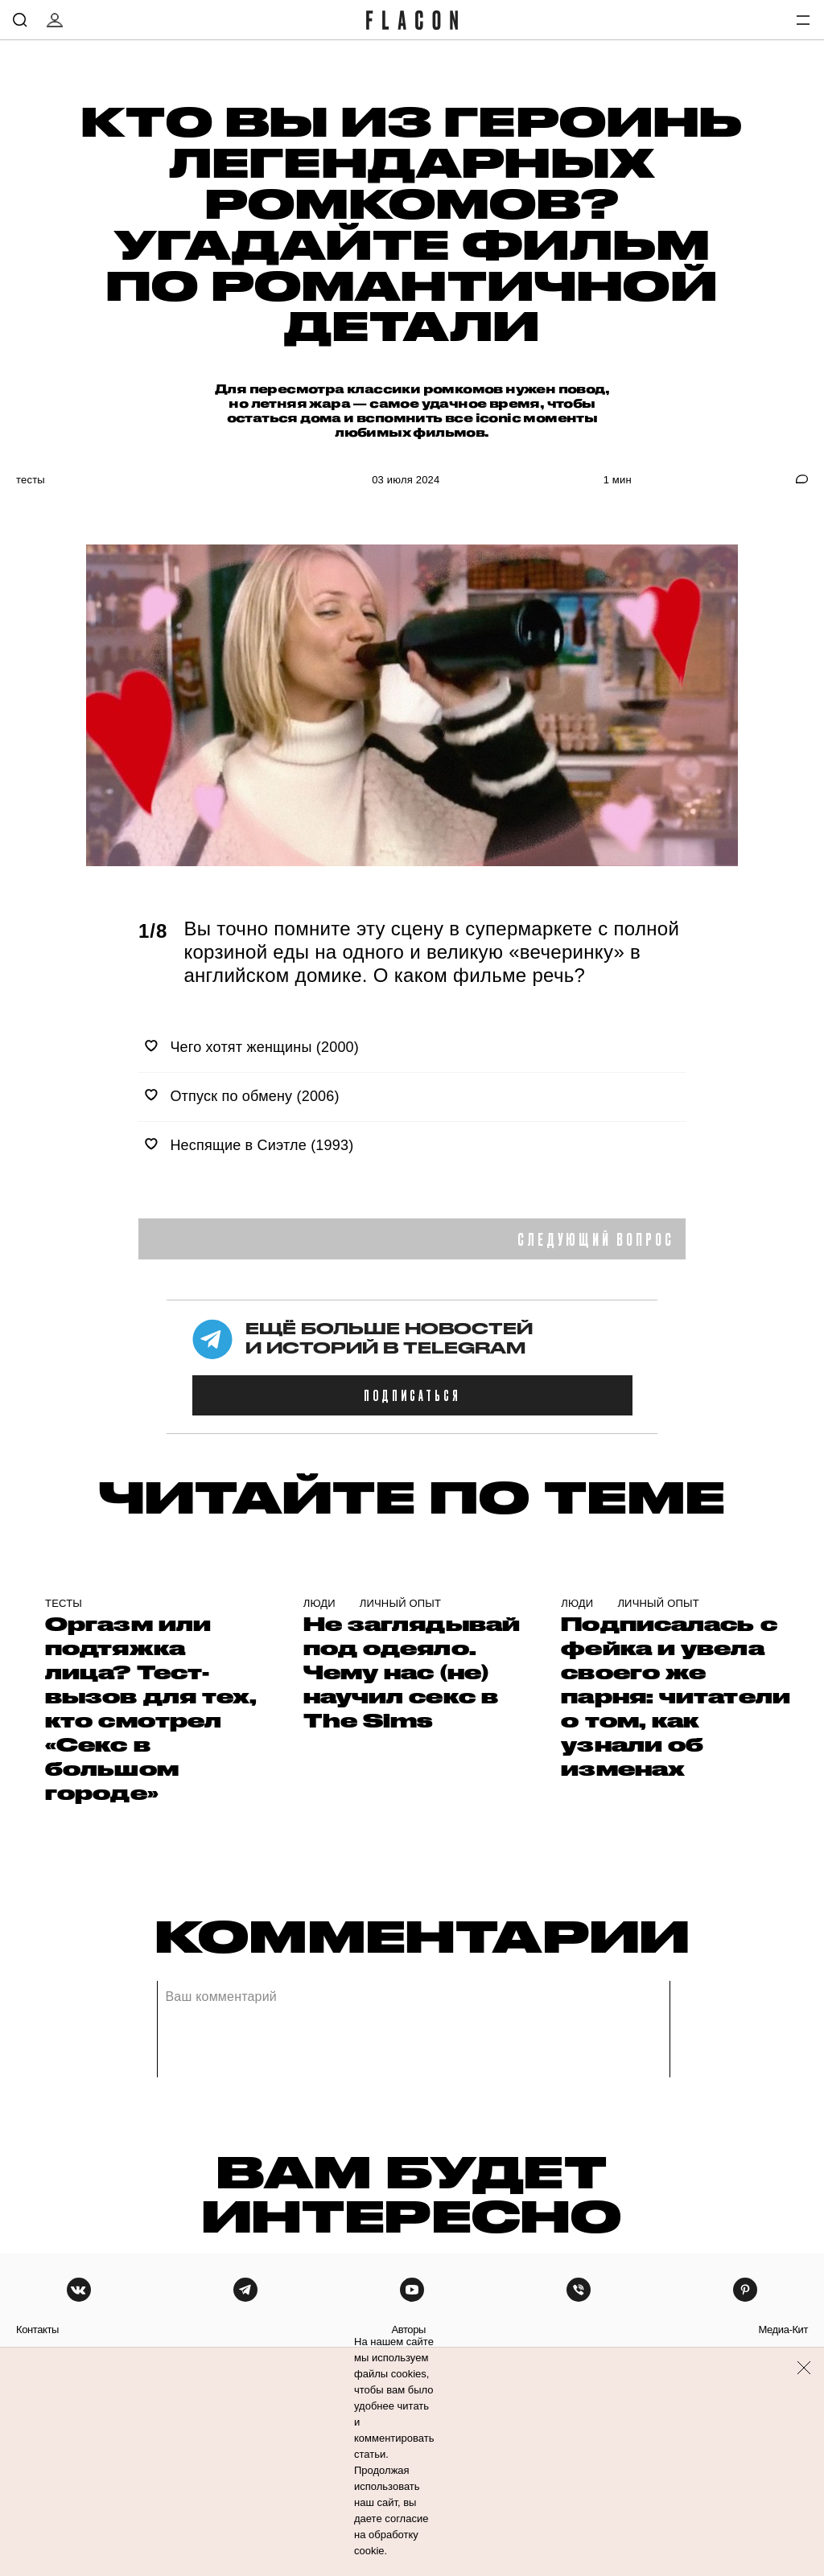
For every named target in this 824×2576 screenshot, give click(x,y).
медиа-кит (783, 2329)
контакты (37, 2329)
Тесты (30, 480)
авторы (408, 2329)
